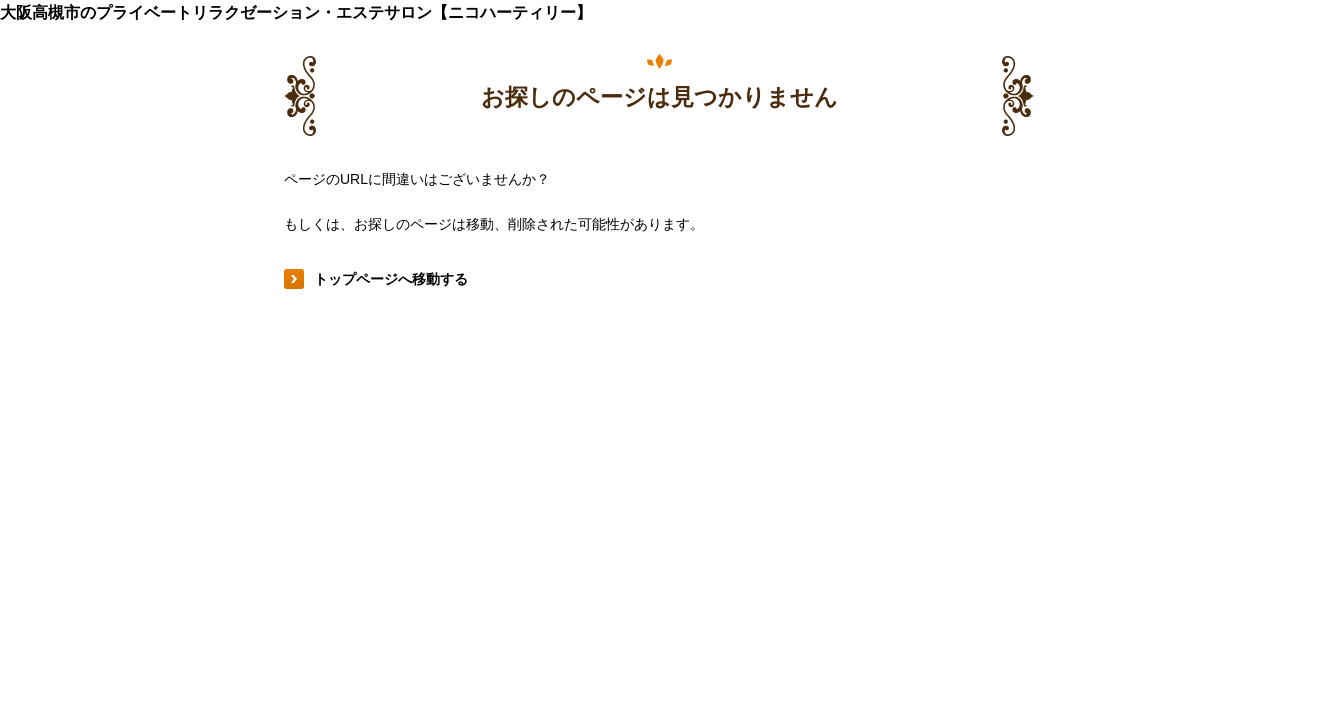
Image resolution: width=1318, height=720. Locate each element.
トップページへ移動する (391, 279)
